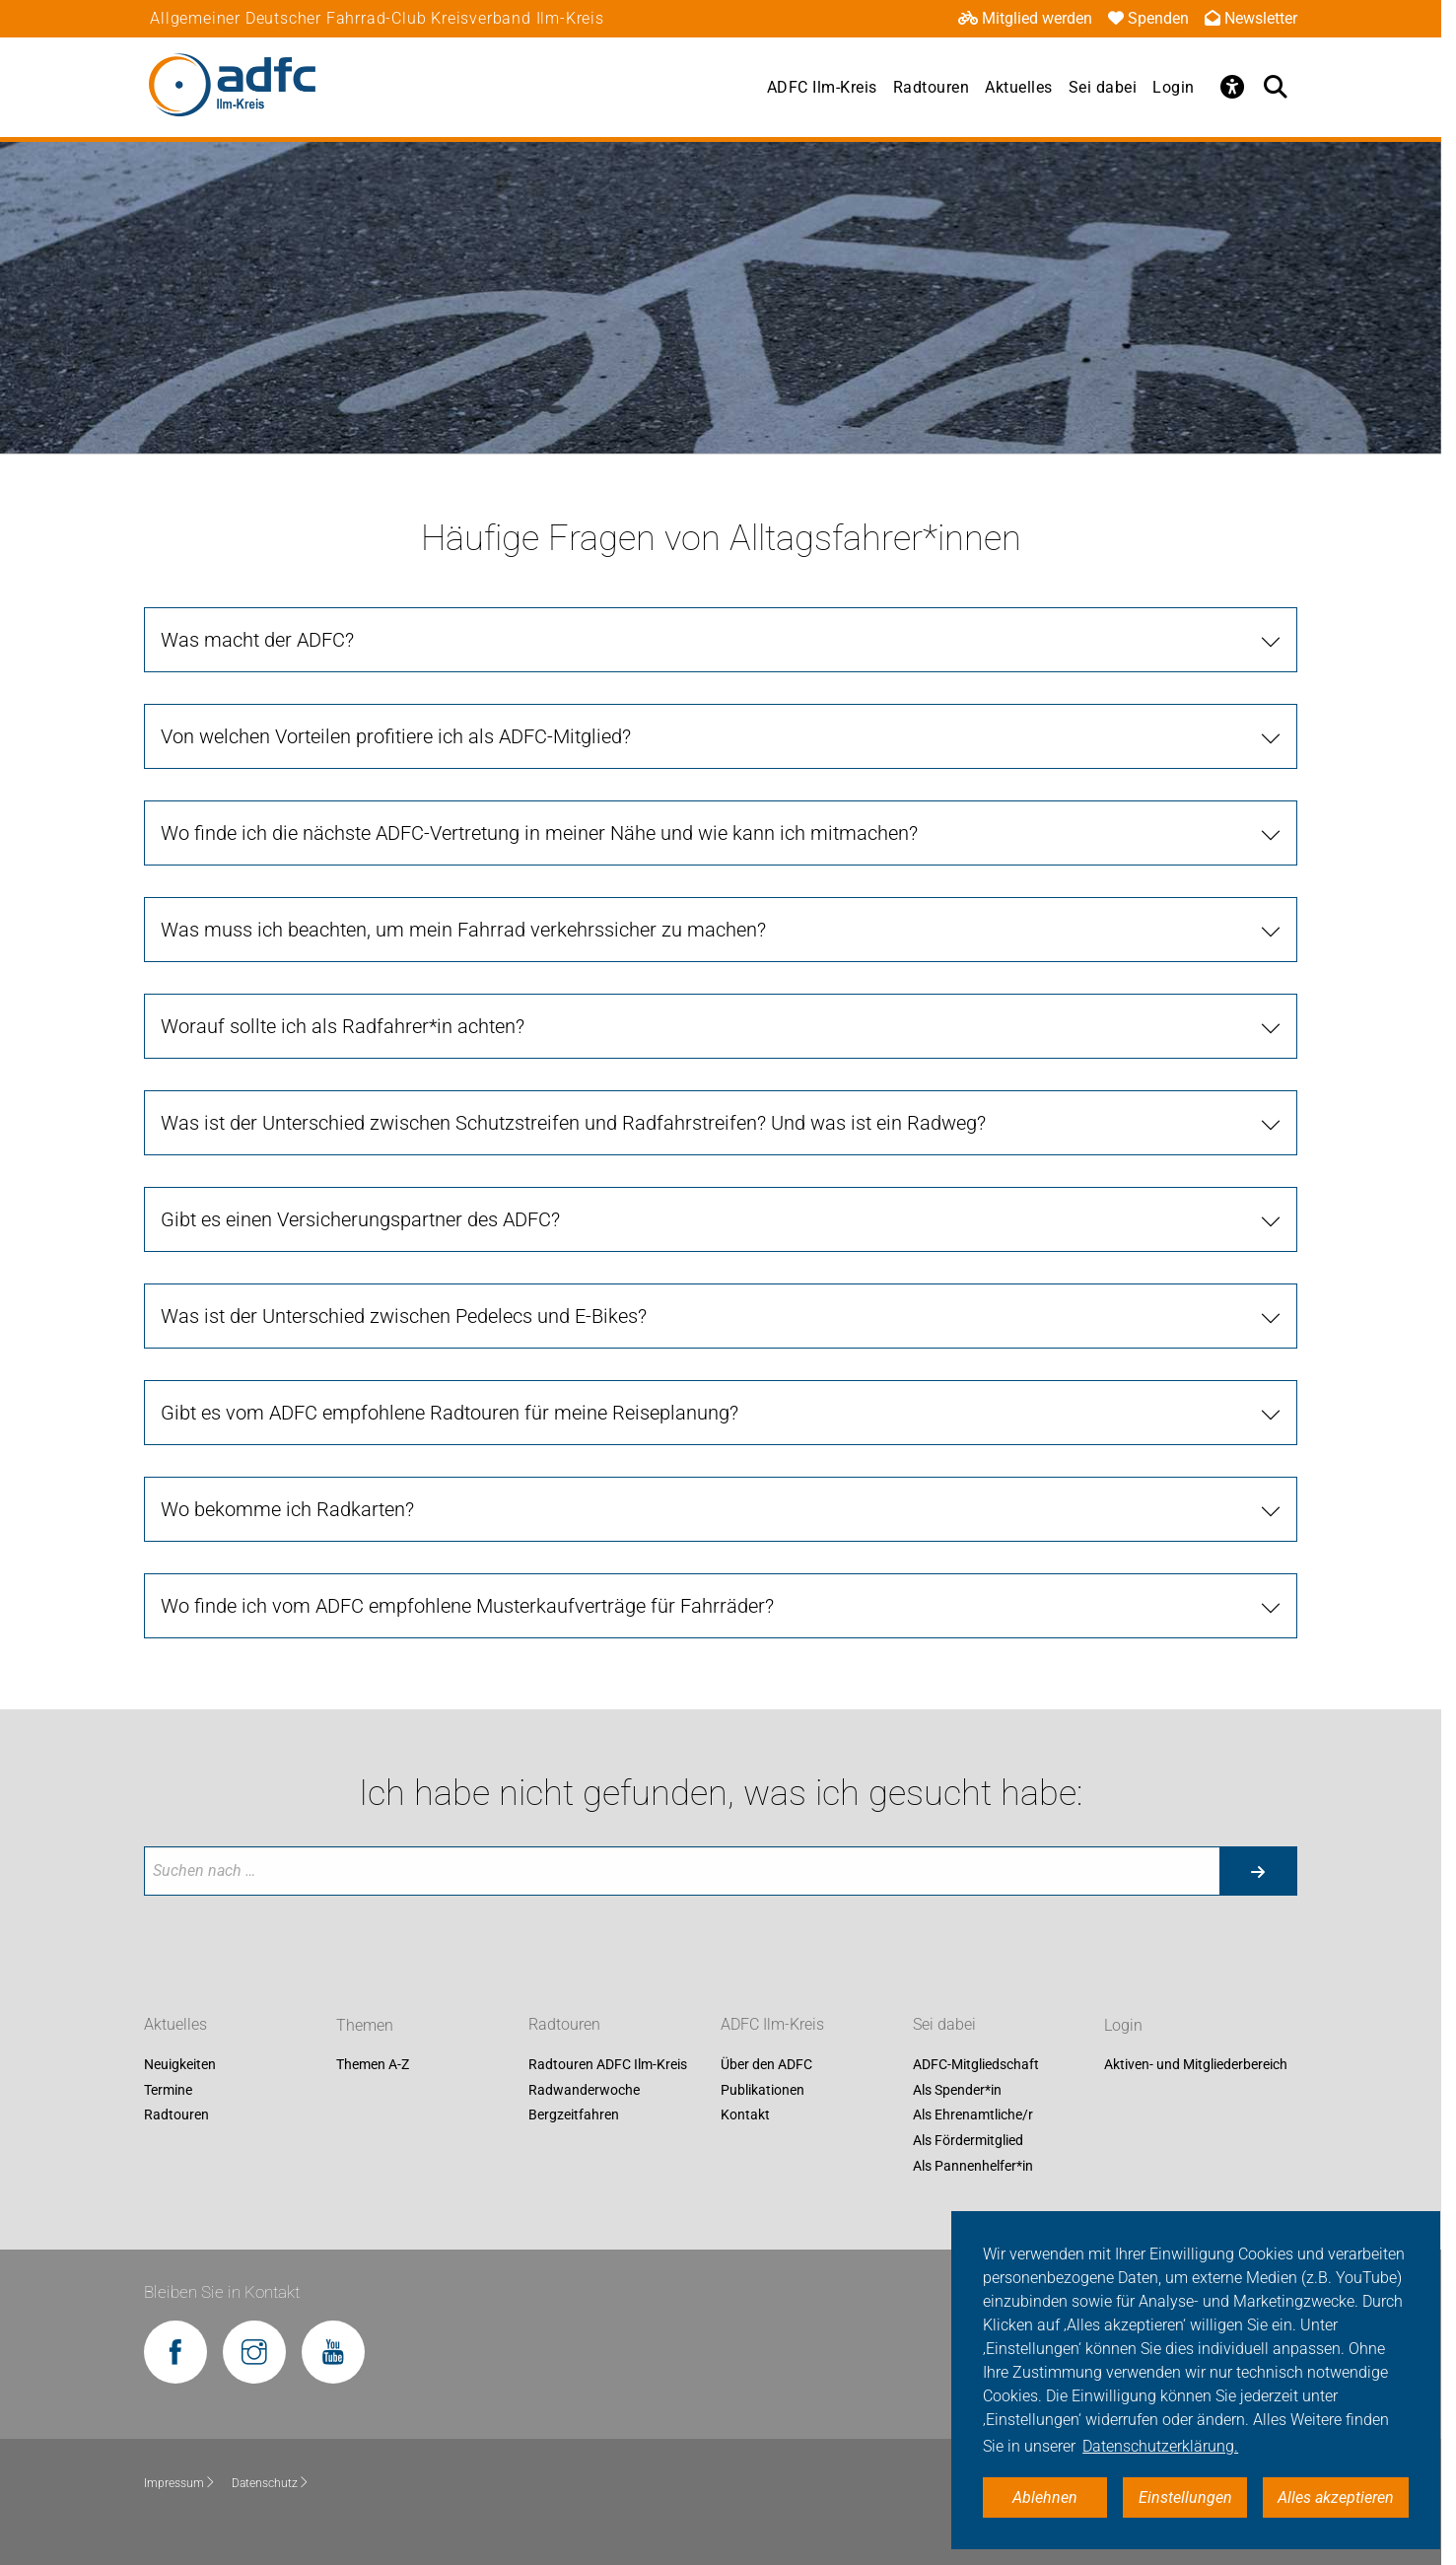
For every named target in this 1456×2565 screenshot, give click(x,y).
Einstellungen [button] (1185, 2497)
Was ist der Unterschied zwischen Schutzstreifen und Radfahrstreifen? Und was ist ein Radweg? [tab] (573, 1123)
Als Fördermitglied (968, 2140)
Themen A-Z (372, 2065)
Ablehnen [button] (1044, 2497)
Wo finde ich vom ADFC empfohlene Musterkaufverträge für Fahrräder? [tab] (467, 1606)
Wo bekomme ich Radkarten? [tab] (287, 1509)
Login (1173, 87)
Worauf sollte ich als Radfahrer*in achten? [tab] (342, 1026)
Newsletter (1251, 18)
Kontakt (745, 2115)
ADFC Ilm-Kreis (822, 87)
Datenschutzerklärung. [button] (1160, 2446)
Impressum (180, 2483)
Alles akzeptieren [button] (1336, 2497)
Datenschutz (271, 2483)
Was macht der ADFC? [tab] (257, 640)
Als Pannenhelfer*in (973, 2166)
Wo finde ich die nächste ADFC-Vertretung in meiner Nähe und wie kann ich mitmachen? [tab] (539, 833)
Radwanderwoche (584, 2090)
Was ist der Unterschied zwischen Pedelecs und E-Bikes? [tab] (404, 1316)
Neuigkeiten (180, 2065)
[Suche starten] (1257, 1871)
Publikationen (762, 2090)
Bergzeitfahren (573, 2115)
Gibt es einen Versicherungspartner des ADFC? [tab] (360, 1219)
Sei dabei (1103, 87)
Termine (168, 2090)
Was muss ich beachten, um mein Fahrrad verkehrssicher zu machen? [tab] (463, 929)
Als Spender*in (957, 2090)
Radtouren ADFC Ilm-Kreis (607, 2065)
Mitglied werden (1025, 18)
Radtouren (931, 87)
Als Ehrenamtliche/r (973, 2115)
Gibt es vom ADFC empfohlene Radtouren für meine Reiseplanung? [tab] (449, 1412)
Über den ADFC (766, 2065)
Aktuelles (1019, 87)
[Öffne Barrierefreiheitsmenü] (1232, 87)
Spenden (1148, 18)
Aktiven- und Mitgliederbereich (1195, 2065)
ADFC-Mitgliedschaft (976, 2065)
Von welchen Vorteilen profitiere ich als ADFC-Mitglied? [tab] (396, 736)
